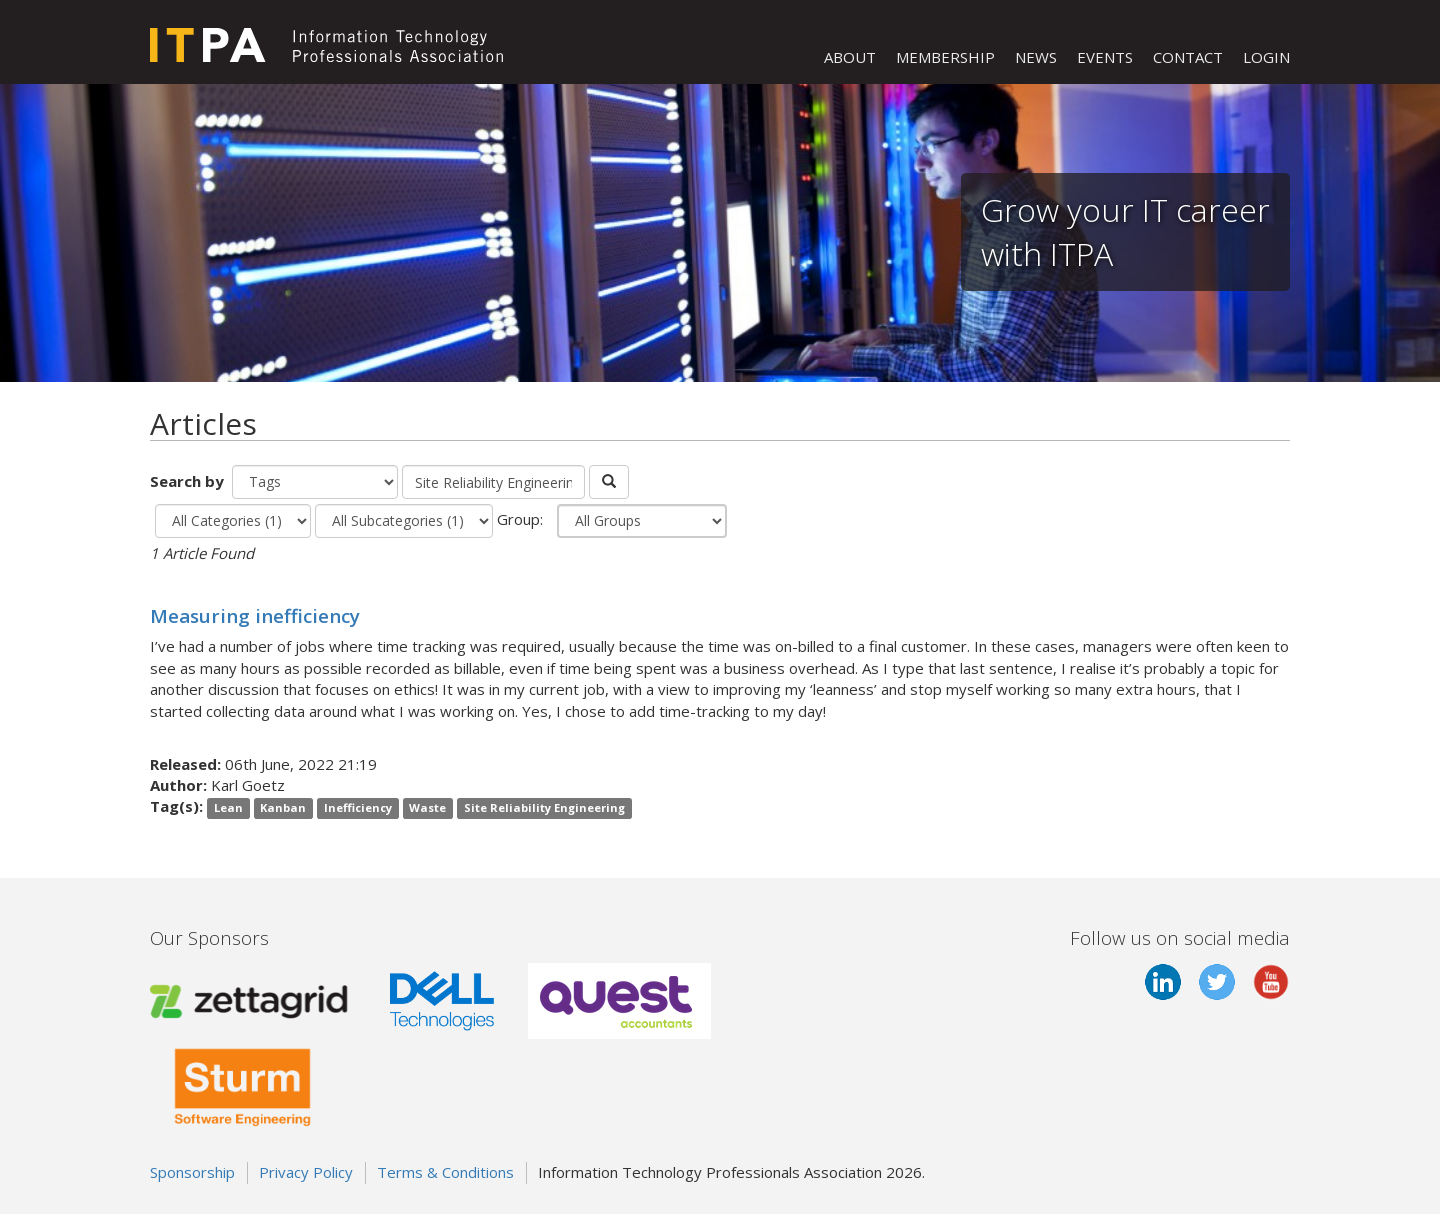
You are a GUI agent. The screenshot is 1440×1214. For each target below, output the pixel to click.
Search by (189, 481)
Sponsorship (192, 1172)
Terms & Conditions (445, 1172)
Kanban (283, 807)
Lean (228, 807)
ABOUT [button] (850, 57)
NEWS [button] (1036, 57)
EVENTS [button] (1105, 57)
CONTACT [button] (1188, 57)
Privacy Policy (306, 1172)
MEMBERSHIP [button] (945, 57)
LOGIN (1266, 57)
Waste (427, 807)
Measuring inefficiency (255, 615)
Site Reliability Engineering (544, 807)
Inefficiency (358, 807)
